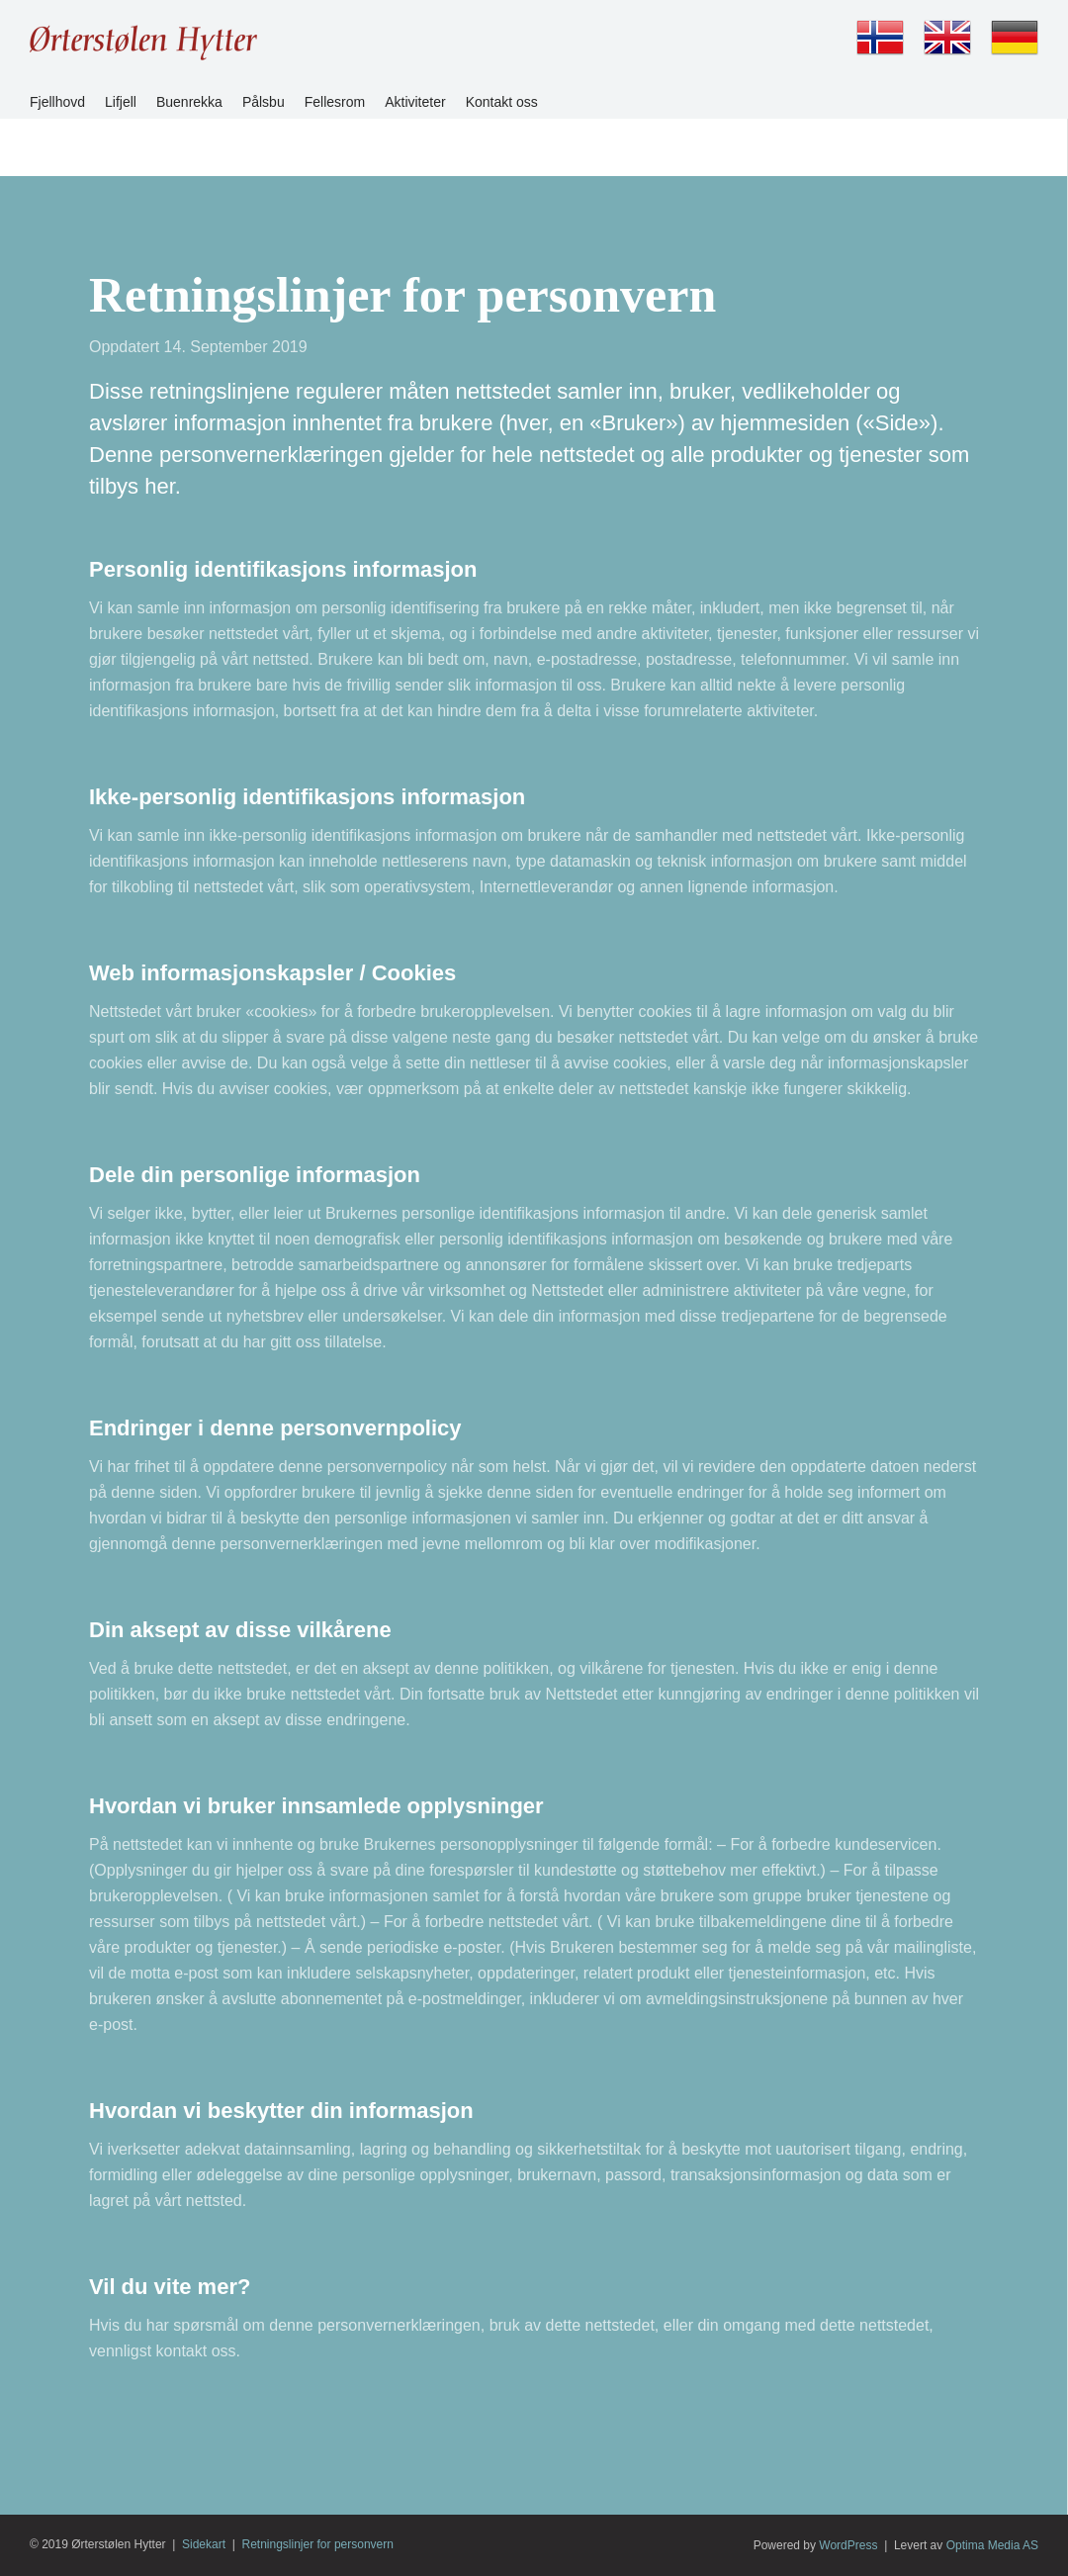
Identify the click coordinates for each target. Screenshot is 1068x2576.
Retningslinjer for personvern (318, 2544)
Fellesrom (335, 102)
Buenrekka (189, 102)
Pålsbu (263, 102)
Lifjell (120, 102)
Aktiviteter (415, 102)
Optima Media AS (992, 2545)
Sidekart (203, 2544)
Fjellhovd (57, 102)
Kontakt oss (502, 102)
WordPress (848, 2545)
